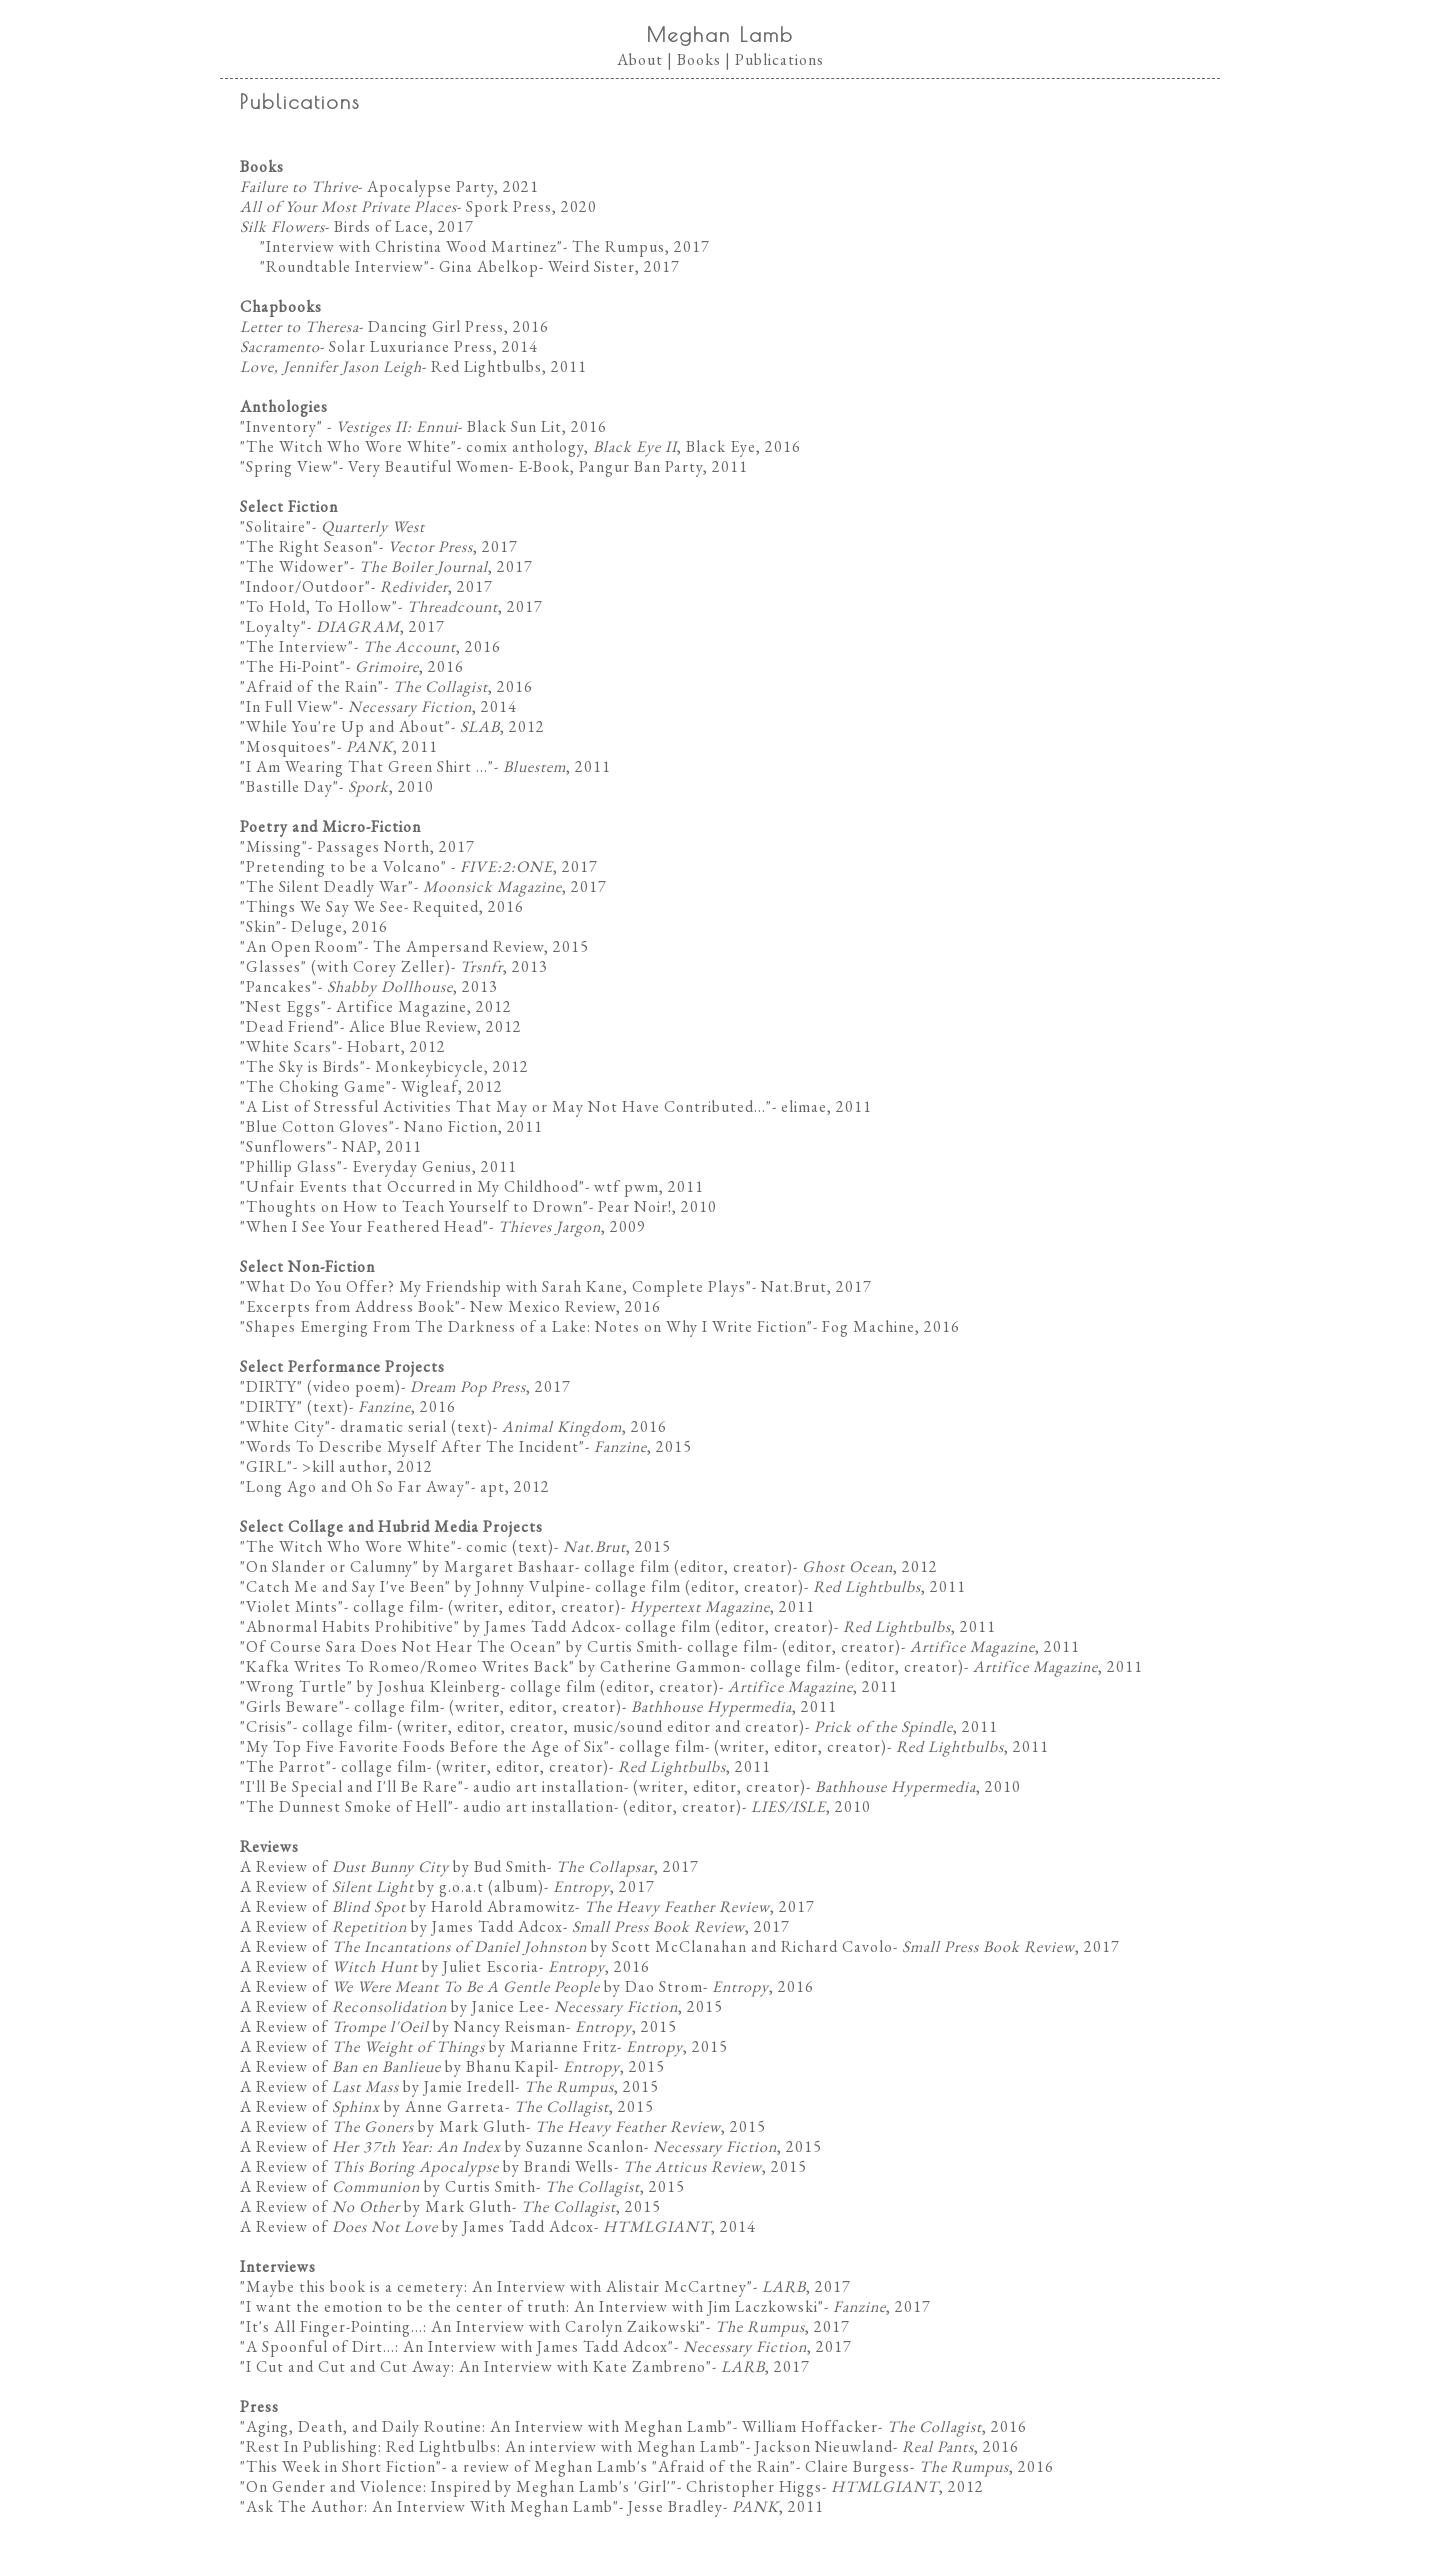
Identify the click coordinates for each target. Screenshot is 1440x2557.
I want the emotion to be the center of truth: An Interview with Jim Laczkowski (532, 2306)
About (640, 59)
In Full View (289, 706)
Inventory (281, 426)
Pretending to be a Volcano (343, 866)
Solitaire (276, 526)
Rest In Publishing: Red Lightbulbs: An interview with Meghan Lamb (493, 2446)
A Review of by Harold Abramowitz (407, 1906)
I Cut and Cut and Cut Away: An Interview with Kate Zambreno (476, 2366)
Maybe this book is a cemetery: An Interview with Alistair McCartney (496, 2286)
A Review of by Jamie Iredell (377, 2086)
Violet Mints (292, 1606)
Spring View (289, 466)
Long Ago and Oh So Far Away (355, 1486)
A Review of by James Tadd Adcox (401, 1926)
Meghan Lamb (720, 34)
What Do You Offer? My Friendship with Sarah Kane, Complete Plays (496, 1286)
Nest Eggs (283, 1006)
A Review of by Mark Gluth (383, 2126)
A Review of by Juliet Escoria (389, 1966)
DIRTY (271, 1386)
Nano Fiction (451, 1126)
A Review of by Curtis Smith (388, 2186)
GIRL (266, 1466)
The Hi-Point (293, 666)
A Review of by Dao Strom (471, 1986)
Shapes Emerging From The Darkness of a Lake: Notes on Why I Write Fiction (526, 1326)
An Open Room (302, 946)
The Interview (297, 646)
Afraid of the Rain (312, 686)
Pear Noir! (635, 1206)
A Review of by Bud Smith (393, 1866)
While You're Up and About (345, 726)
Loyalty (273, 626)
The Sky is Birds (303, 1066)
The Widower (295, 566)
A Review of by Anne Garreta (372, 2106)
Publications (779, 59)
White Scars (289, 1046)
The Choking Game (316, 1086)
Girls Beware (292, 1706)
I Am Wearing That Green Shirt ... (367, 766)
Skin (261, 926)
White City (285, 1426)
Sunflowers (286, 1146)
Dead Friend (290, 1026)
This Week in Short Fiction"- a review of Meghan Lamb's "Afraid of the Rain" (521, 2466)
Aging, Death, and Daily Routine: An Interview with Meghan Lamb (486, 2426)
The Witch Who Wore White (348, 446)
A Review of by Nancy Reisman (403, 2026)
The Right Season (309, 546)
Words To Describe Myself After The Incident (412, 1446)
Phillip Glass (291, 1166)
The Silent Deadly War (327, 886)
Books (699, 59)
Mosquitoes (288, 746)
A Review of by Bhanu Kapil (397, 2066)
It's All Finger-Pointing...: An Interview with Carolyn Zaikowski (473, 2326)
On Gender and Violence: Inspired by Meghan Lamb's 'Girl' (458, 2486)
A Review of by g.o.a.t (362, 1886)
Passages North (373, 846)
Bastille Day (289, 786)
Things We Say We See (325, 906)
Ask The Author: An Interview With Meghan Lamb (429, 2506)
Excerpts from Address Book (350, 1306)
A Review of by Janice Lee (392, 2006)
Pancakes (279, 986)
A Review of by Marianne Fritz (428, 2046)
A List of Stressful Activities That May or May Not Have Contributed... (506, 1106)
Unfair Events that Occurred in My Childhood (412, 1186)
